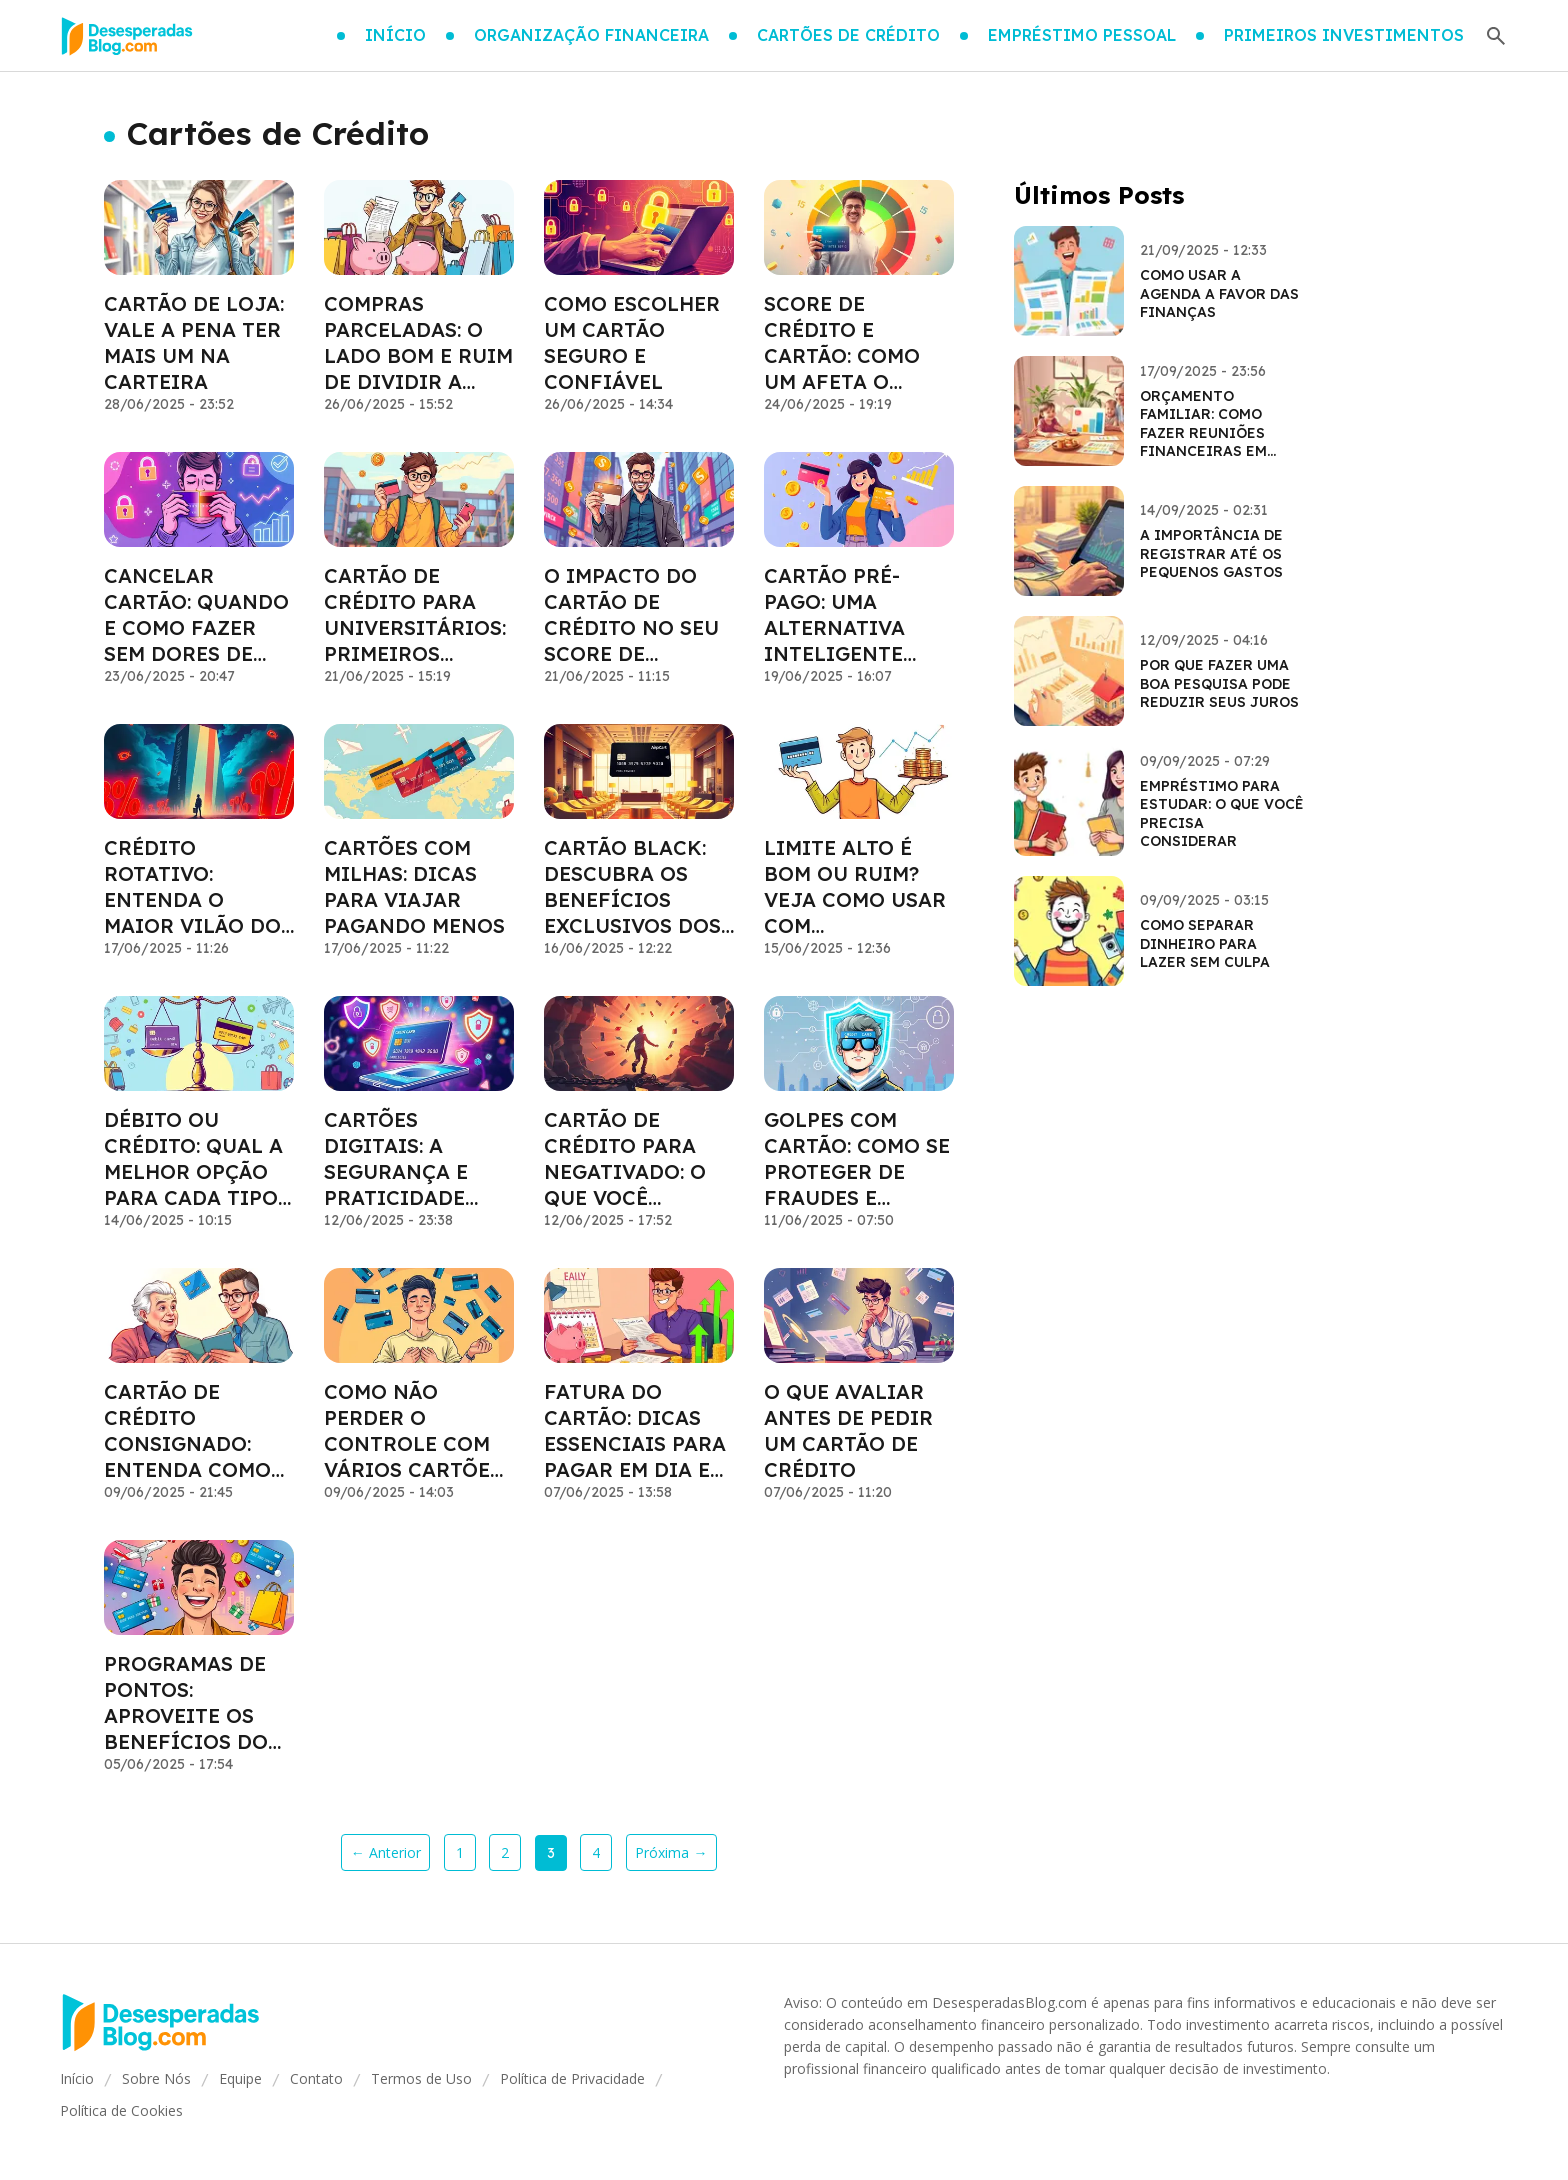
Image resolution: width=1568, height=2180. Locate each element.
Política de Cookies (121, 2110)
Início (77, 2078)
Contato (316, 2078)
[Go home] (126, 36)
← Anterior (386, 1852)
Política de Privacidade (572, 2078)
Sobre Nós (156, 2078)
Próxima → (671, 1852)
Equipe (240, 2078)
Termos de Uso (421, 2078)
